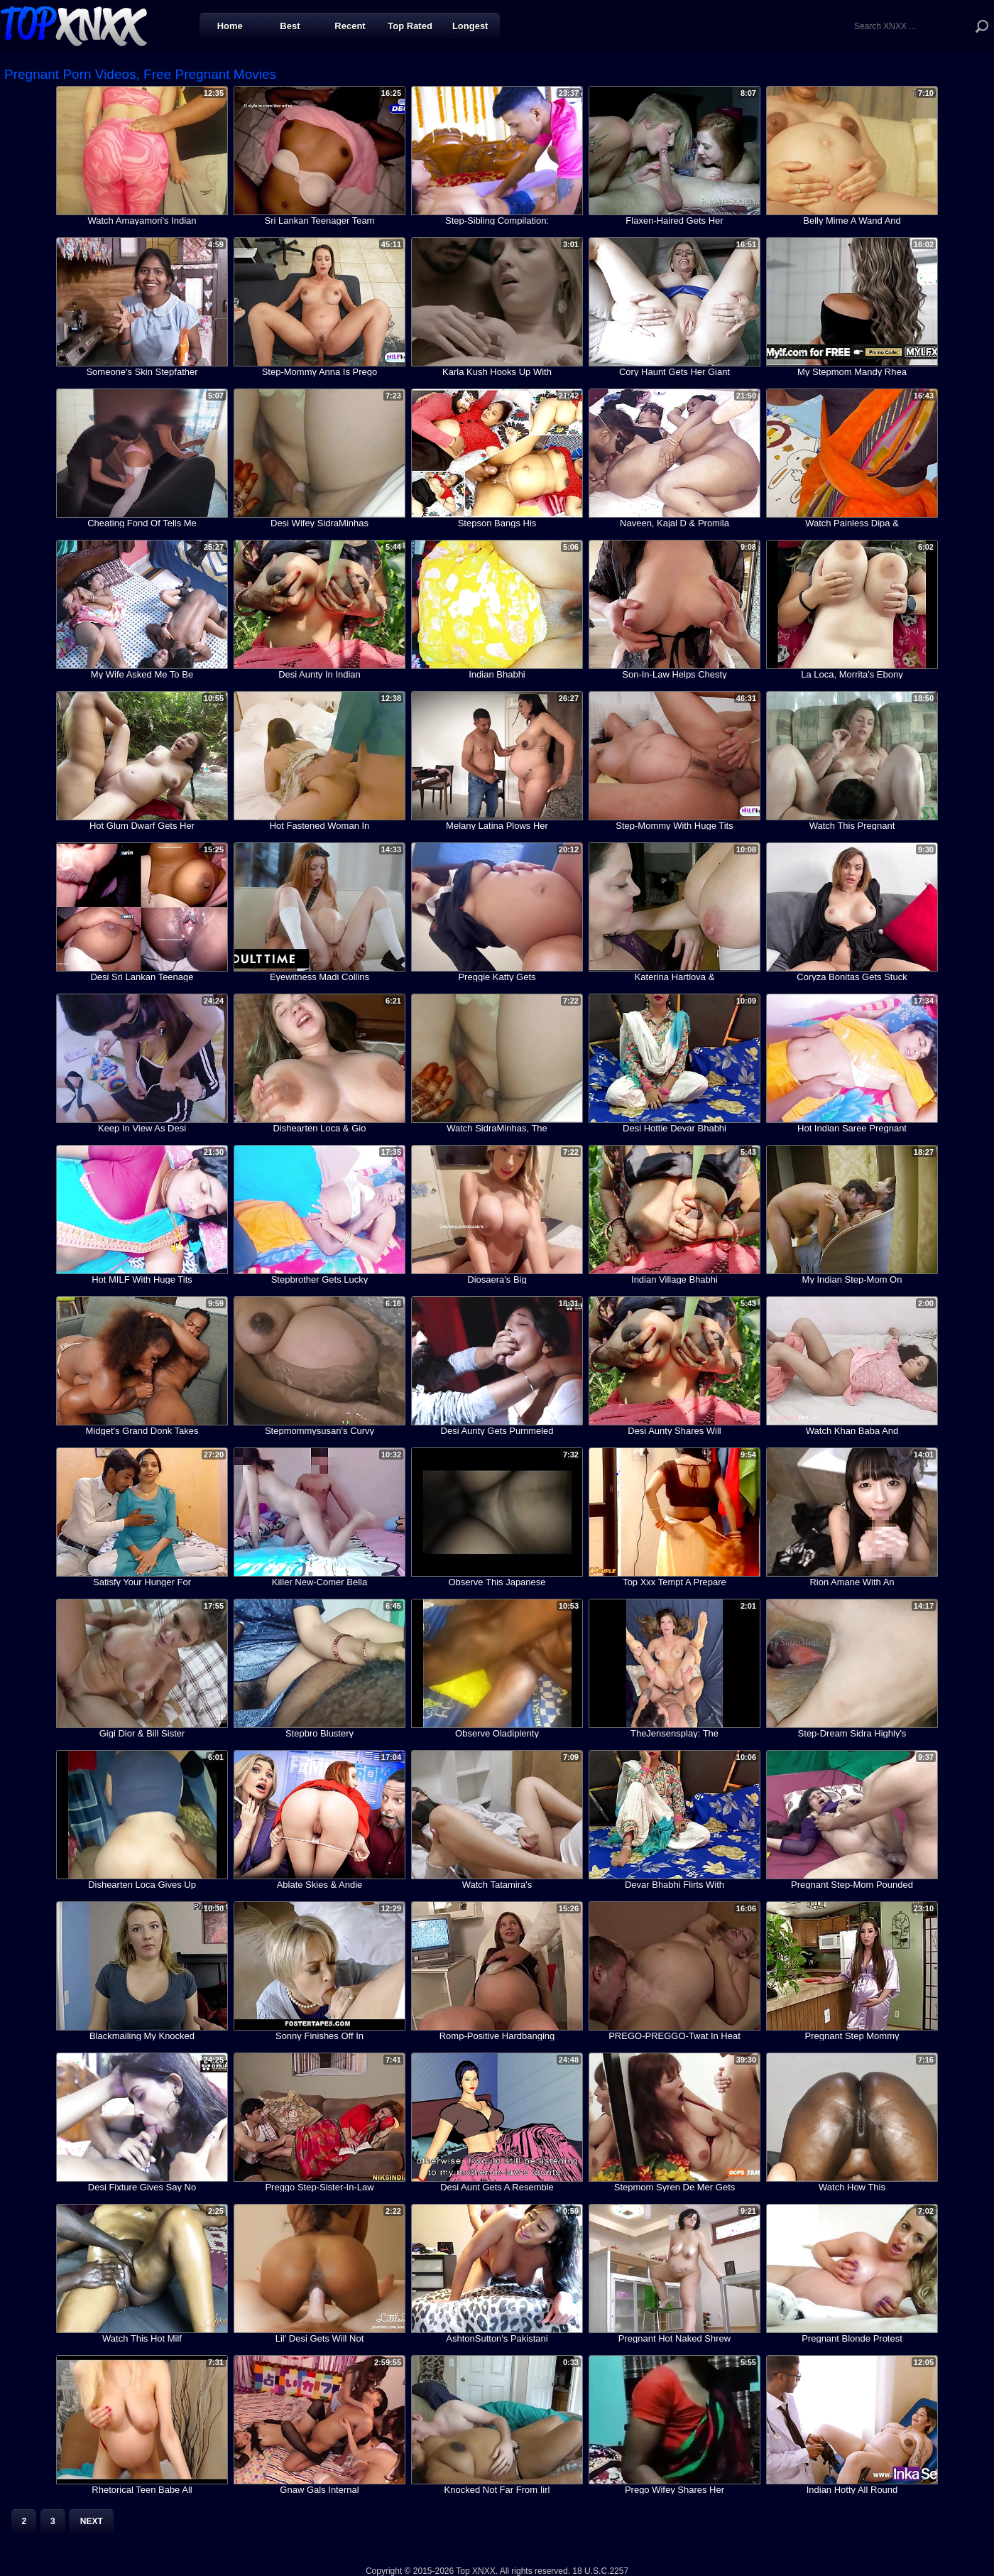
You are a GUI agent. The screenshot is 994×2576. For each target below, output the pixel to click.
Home (230, 26)
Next (91, 2521)
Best (290, 26)
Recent (349, 26)
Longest (470, 26)
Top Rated (410, 26)
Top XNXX (74, 24)
